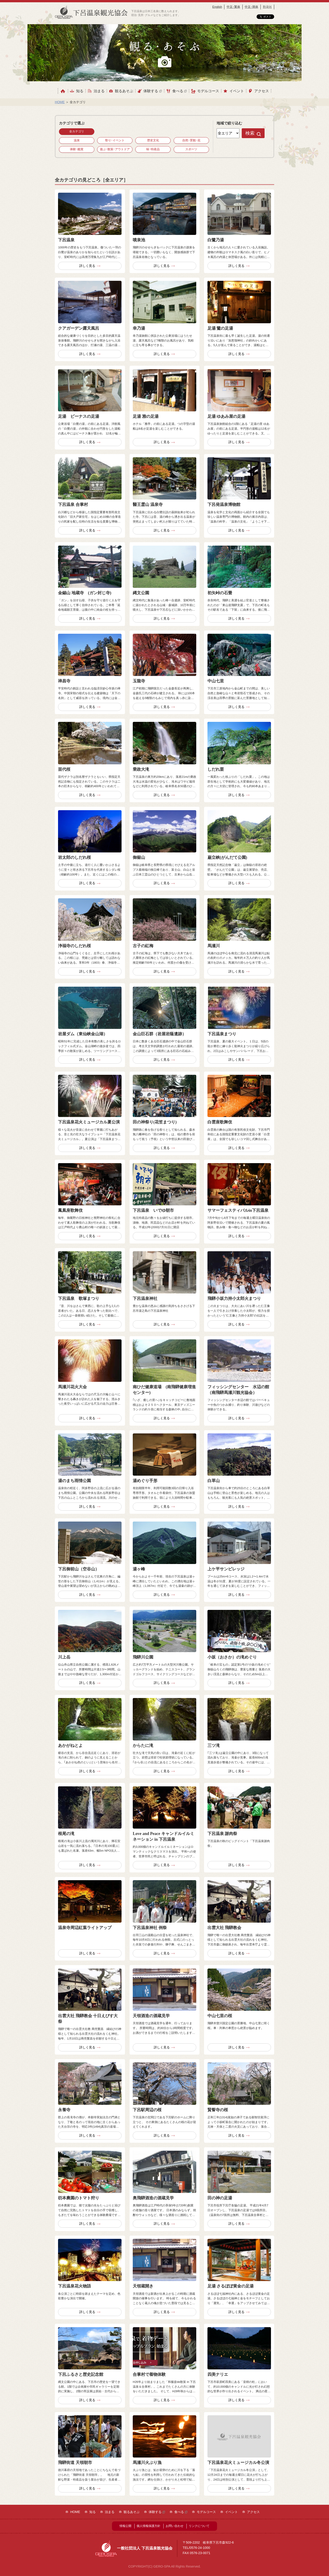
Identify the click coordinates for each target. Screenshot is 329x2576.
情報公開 (125, 2526)
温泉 (77, 140)
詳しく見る (87, 266)
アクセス (261, 91)
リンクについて (199, 2526)
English (217, 6)
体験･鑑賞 (76, 149)
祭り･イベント (115, 140)
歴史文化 (153, 140)
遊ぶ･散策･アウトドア (115, 149)
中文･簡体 (251, 6)
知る (79, 91)
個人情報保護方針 (148, 2526)
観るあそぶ (124, 91)
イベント (236, 91)
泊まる (99, 91)
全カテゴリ (76, 131)
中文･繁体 (233, 6)
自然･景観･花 (191, 140)
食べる (179, 91)
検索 (250, 133)
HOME (60, 102)
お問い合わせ (174, 2526)
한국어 (267, 6)
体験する (152, 91)
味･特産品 (153, 149)
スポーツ (191, 149)
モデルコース (208, 91)
